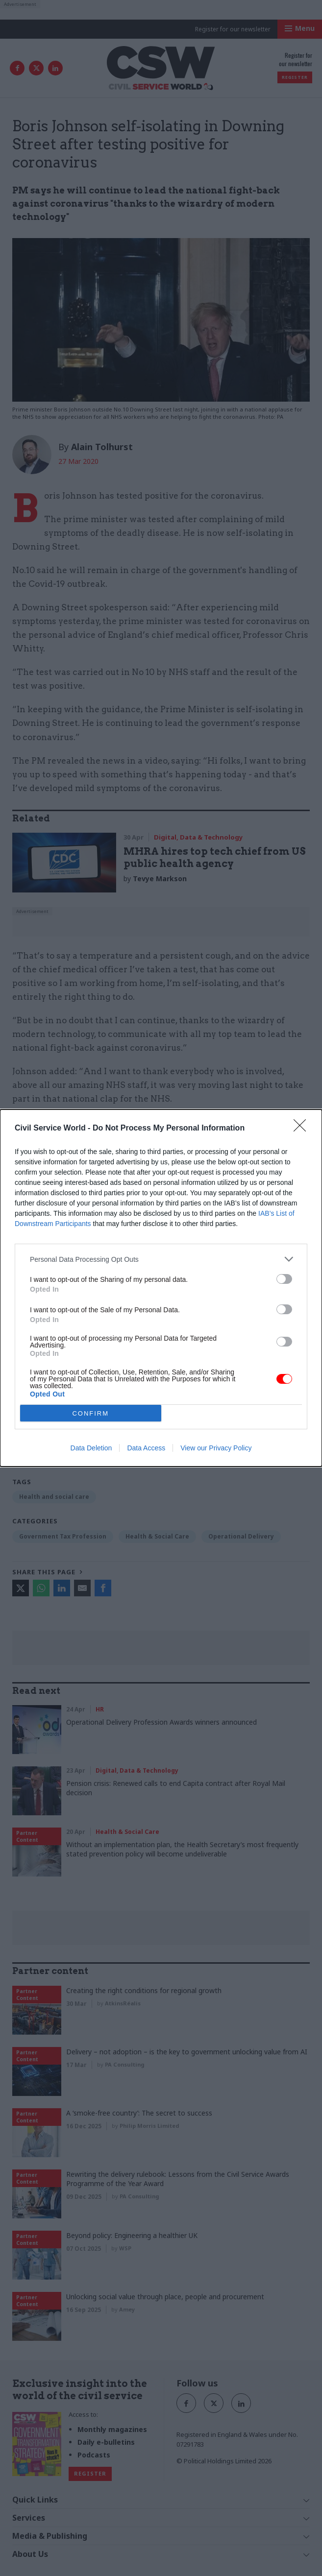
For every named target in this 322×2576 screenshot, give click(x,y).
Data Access (146, 1448)
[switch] (284, 1279)
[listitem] (161, 1259)
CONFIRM (90, 1413)
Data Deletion (91, 1448)
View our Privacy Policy (215, 1448)
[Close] (303, 1128)
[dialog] (161, 1288)
